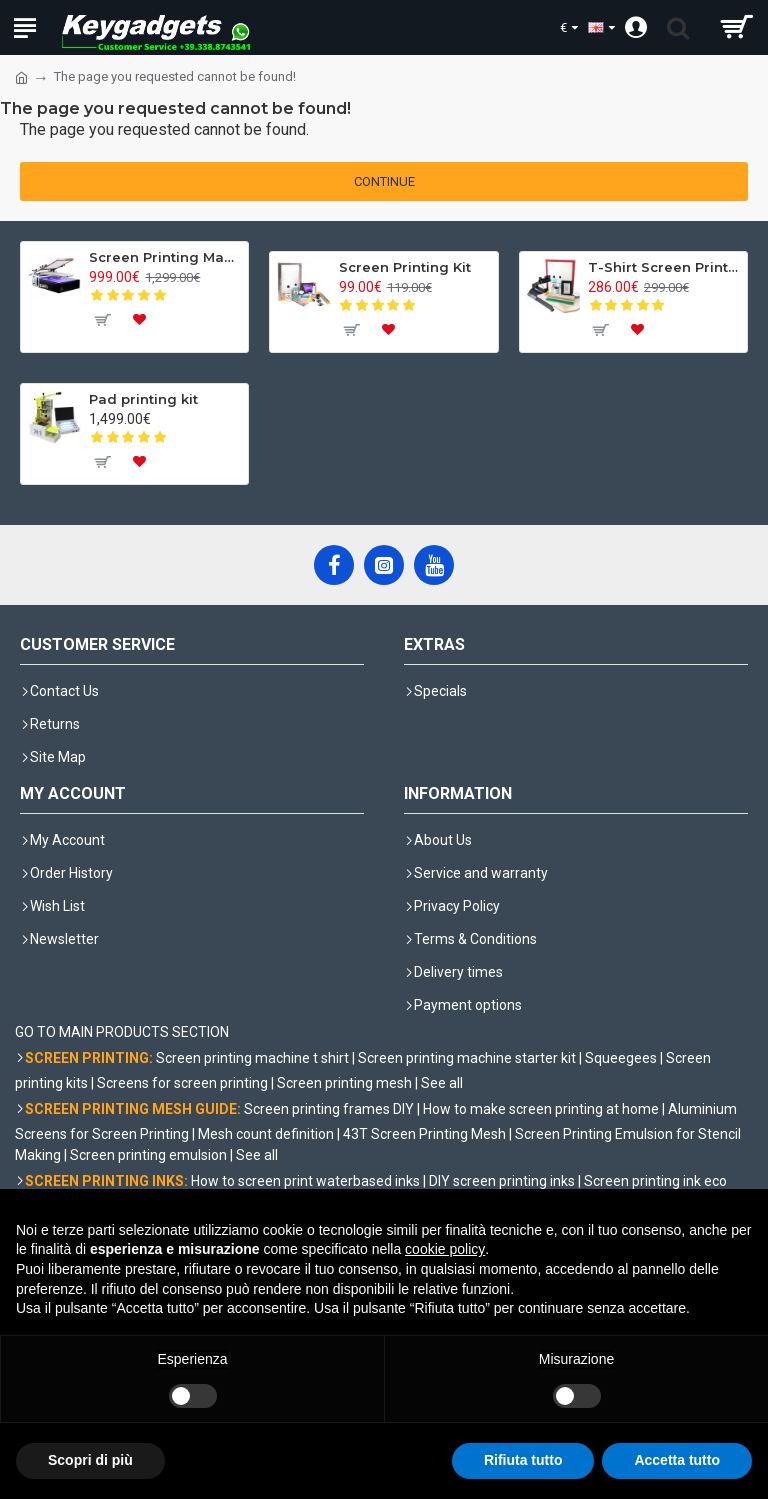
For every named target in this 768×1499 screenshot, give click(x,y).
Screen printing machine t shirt (252, 1058)
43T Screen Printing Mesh (424, 1134)
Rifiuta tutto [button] (523, 1460)
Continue (384, 181)
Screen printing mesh (344, 1083)
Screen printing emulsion (148, 1155)
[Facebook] (334, 565)
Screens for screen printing (182, 1083)
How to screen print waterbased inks (305, 1181)
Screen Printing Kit (405, 267)
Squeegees (621, 1058)
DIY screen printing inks (502, 1181)
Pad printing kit (143, 399)
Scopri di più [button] (90, 1460)
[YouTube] (434, 565)
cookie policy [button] (445, 1249)
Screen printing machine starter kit (467, 1058)
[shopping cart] (735, 27)
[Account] (635, 27)
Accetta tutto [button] (677, 1460)
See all (442, 1083)
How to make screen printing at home (541, 1109)
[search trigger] (678, 27)
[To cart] (101, 320)
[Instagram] (384, 565)
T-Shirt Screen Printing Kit (664, 267)
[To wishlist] (139, 320)
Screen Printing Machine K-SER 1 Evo (165, 257)
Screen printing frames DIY (329, 1109)
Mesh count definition (266, 1134)
